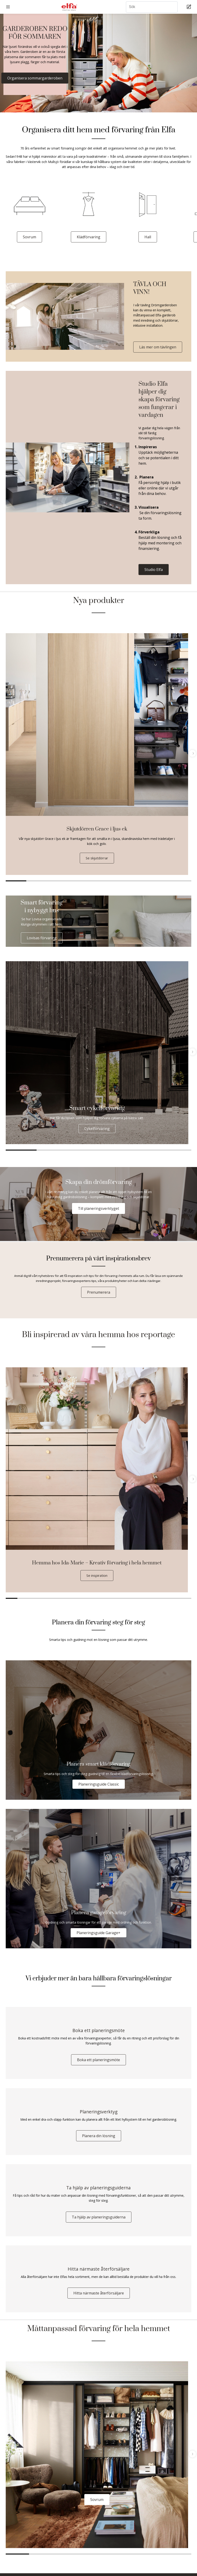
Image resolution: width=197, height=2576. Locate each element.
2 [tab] (36, 881)
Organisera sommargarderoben (34, 78)
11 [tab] (127, 1598)
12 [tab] (139, 1598)
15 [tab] (174, 1598)
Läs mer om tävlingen (157, 347)
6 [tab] (119, 881)
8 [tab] (160, 881)
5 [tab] (98, 881)
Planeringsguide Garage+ (98, 1933)
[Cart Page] (189, 7)
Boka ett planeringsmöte (98, 2061)
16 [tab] (185, 1598)
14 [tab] (162, 1598)
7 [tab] (139, 881)
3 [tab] (57, 881)
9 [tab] (181, 881)
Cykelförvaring (97, 1128)
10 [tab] (116, 1598)
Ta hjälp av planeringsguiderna (98, 2222)
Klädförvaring (88, 236)
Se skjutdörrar (97, 858)
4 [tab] (78, 881)
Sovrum (29, 236)
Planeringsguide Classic (98, 1784)
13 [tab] (151, 1598)
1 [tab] (16, 881)
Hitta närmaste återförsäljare (98, 2300)
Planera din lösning (98, 2139)
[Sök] (152, 7)
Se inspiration (97, 1575)
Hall (147, 236)
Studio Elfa (153, 569)
